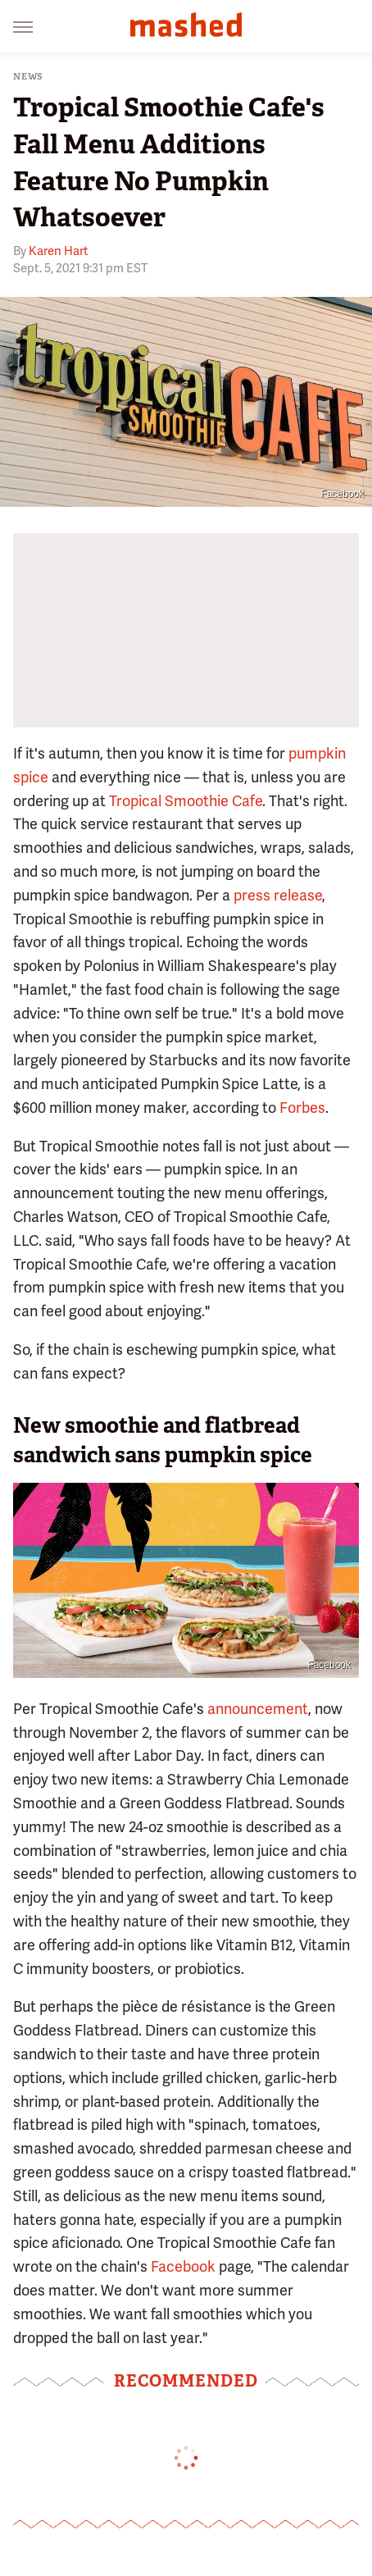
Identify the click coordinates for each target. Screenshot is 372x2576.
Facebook (342, 494)
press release (278, 895)
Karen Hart (58, 251)
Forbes (302, 1107)
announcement (257, 1708)
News (28, 76)
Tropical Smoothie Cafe (185, 800)
